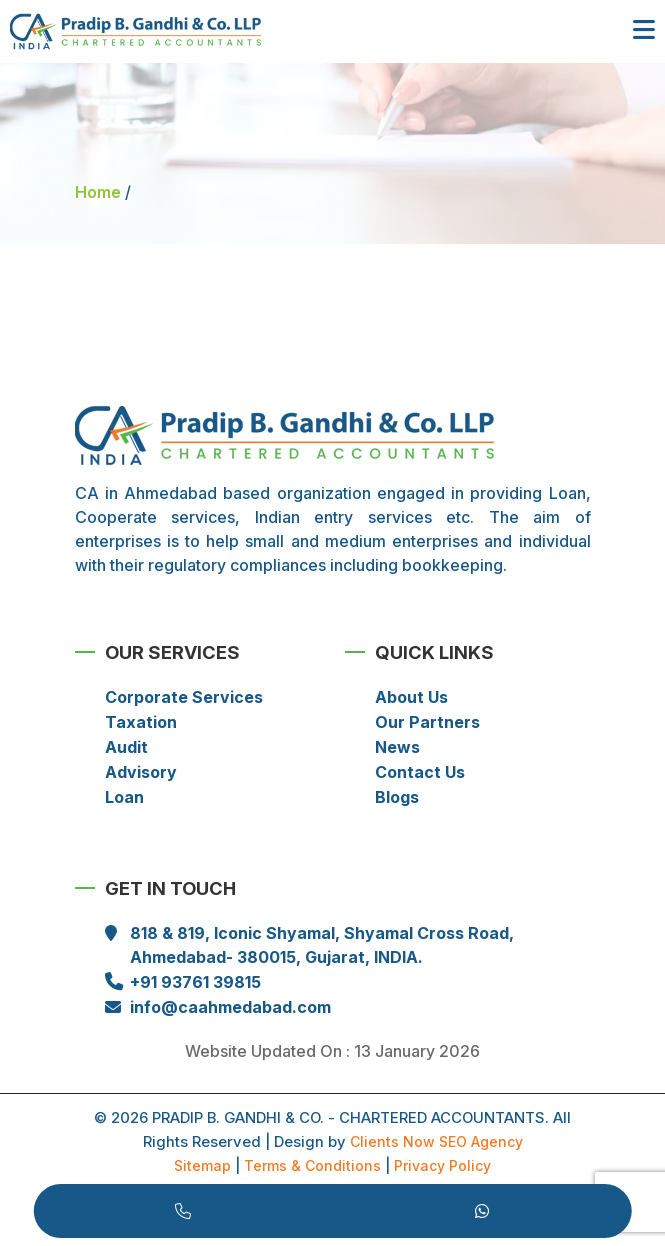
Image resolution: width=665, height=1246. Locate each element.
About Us (411, 697)
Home (98, 192)
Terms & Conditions (312, 1165)
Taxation (141, 722)
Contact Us (420, 772)
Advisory (141, 772)
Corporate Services (184, 697)
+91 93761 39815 (195, 982)
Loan (124, 797)
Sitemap (202, 1165)
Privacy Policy (442, 1165)
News (397, 747)
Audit (126, 747)
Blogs (397, 797)
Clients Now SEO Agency (436, 1141)
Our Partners (427, 722)
